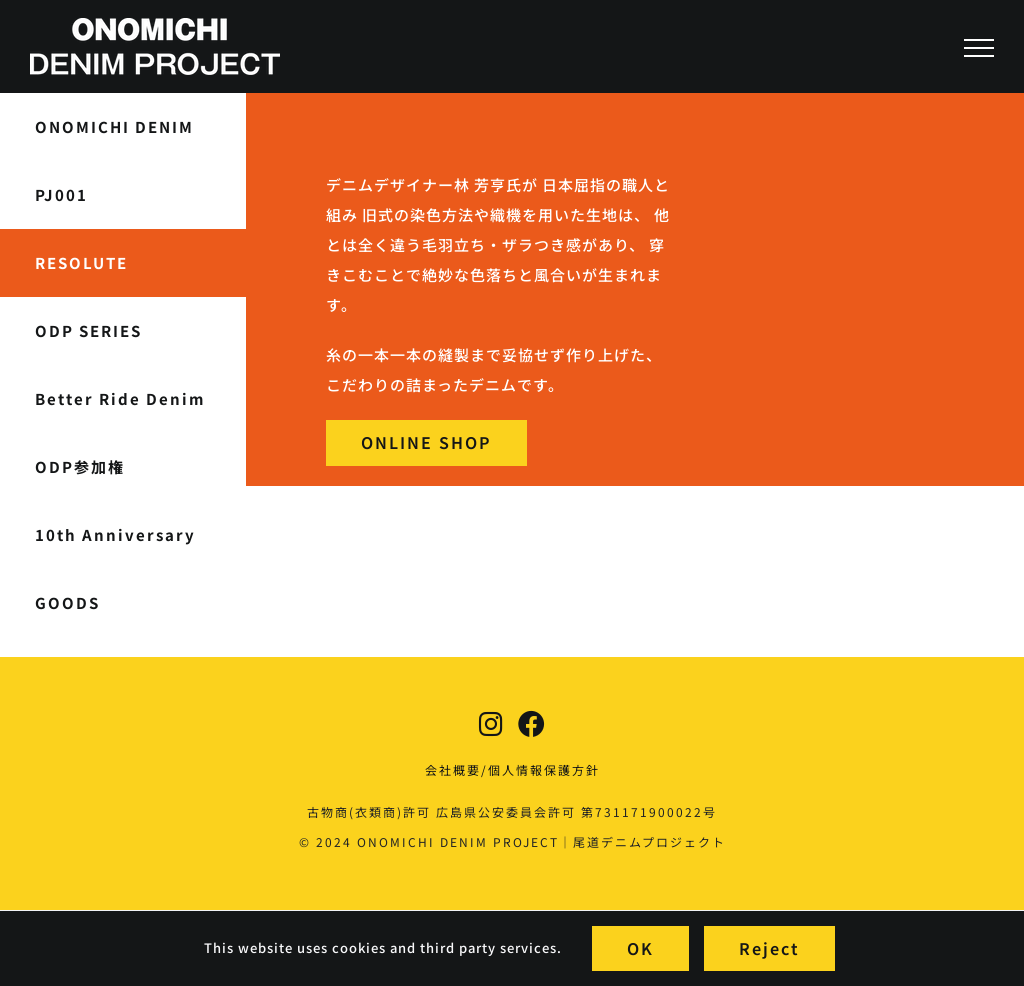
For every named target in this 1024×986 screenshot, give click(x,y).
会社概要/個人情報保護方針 (512, 769)
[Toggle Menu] (979, 48)
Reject (769, 948)
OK (640, 948)
